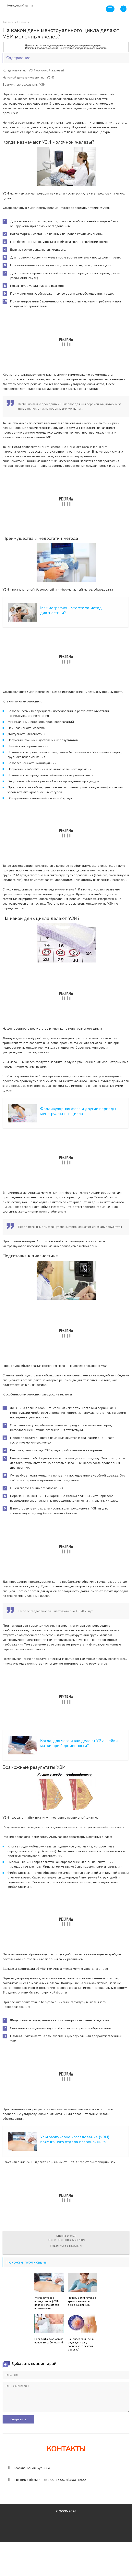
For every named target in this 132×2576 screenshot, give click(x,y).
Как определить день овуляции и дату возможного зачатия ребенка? (80, 2344)
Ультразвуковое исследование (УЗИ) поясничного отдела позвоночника (74, 2139)
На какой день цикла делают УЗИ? (28, 77)
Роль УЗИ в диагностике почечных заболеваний (48, 2340)
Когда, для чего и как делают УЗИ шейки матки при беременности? (79, 1743)
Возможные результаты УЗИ (24, 84)
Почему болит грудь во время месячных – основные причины (82, 2301)
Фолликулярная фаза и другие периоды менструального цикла (78, 1111)
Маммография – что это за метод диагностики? (71, 610)
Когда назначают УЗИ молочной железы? (33, 70)
